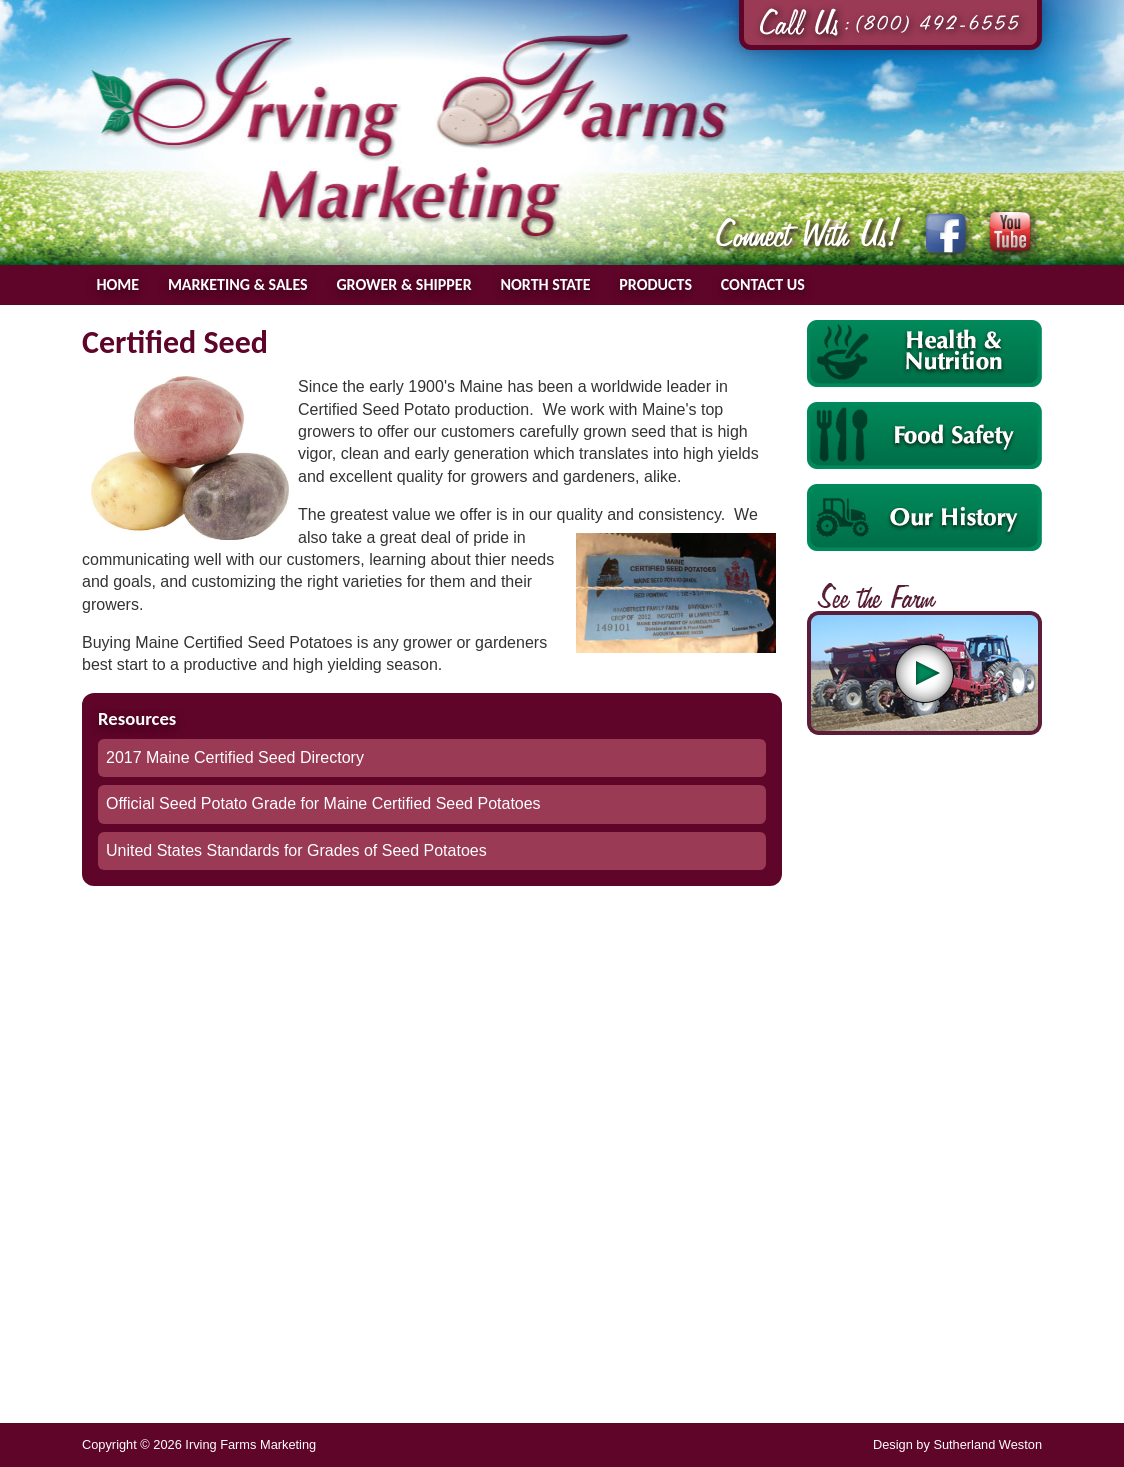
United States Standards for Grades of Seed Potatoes (296, 850)
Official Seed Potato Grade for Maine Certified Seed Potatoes (323, 803)
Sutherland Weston (987, 1444)
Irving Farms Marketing (410, 136)
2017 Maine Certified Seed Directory (235, 757)
